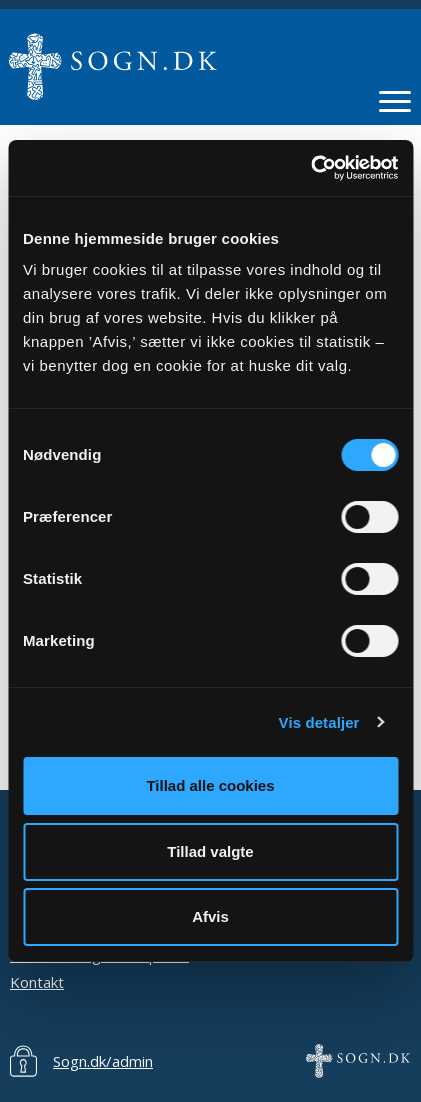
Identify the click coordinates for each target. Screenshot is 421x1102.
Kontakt (37, 982)
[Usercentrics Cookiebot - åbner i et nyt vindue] (310, 168)
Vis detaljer (319, 722)
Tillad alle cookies (210, 785)
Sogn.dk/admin (103, 1061)
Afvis (210, 916)
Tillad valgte (210, 851)
